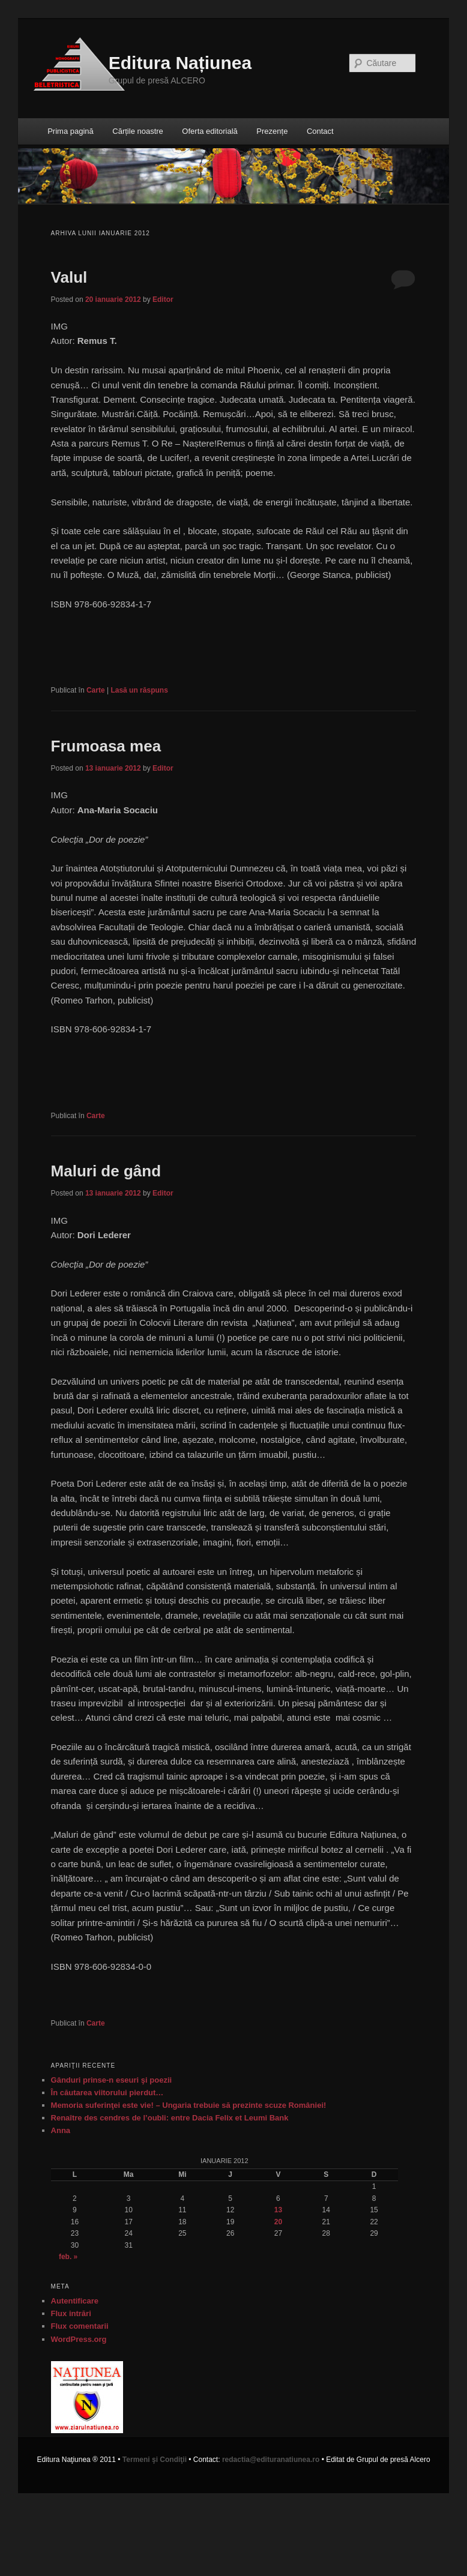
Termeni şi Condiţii (154, 2459)
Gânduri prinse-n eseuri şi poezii (111, 2079)
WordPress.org (79, 2339)
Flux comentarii (80, 2326)
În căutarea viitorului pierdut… (107, 2092)
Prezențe (272, 131)
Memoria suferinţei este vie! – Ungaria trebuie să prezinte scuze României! (189, 2105)
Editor (162, 299)
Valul (69, 277)
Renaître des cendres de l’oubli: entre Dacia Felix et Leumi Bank (170, 2117)
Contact (320, 131)
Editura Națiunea (180, 63)
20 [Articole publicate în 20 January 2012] (278, 2222)
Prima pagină (70, 131)
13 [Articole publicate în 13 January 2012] (278, 2210)
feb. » (68, 2256)
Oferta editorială (210, 131)
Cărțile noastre (137, 131)
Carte (95, 690)
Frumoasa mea (106, 746)
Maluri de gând (106, 1171)
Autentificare (74, 2300)
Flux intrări (71, 2313)
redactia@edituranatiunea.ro (270, 2459)
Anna (61, 2130)
